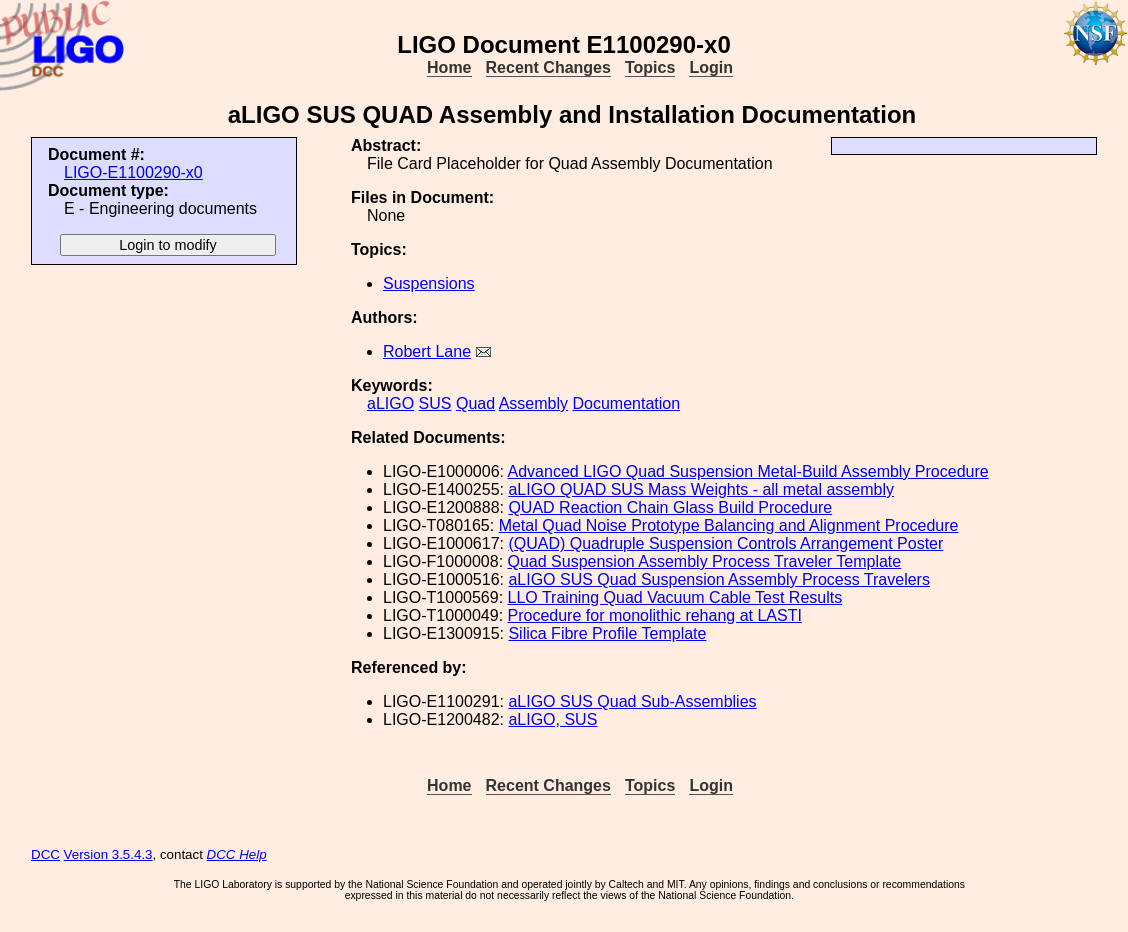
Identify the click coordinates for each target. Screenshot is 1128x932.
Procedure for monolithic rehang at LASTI (655, 615)
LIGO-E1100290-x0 (133, 172)
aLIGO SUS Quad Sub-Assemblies (632, 701)
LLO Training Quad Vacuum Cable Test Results (675, 597)
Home (449, 67)
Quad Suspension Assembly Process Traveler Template (705, 561)
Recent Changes (548, 67)
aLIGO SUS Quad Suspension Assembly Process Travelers (719, 579)
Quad (475, 403)
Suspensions (429, 283)
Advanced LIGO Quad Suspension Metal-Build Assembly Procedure (748, 471)
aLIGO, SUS (552, 719)
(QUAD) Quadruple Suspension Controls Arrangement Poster (725, 543)
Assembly (533, 403)
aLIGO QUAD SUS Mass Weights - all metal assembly (701, 489)
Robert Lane (427, 351)
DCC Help (237, 854)
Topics (650, 67)
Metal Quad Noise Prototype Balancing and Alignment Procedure (729, 525)
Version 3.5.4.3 (108, 854)
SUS (435, 403)
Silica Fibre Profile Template (607, 633)
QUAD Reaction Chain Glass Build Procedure (670, 507)
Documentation (626, 403)
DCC (45, 854)
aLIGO (390, 403)
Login (711, 67)
